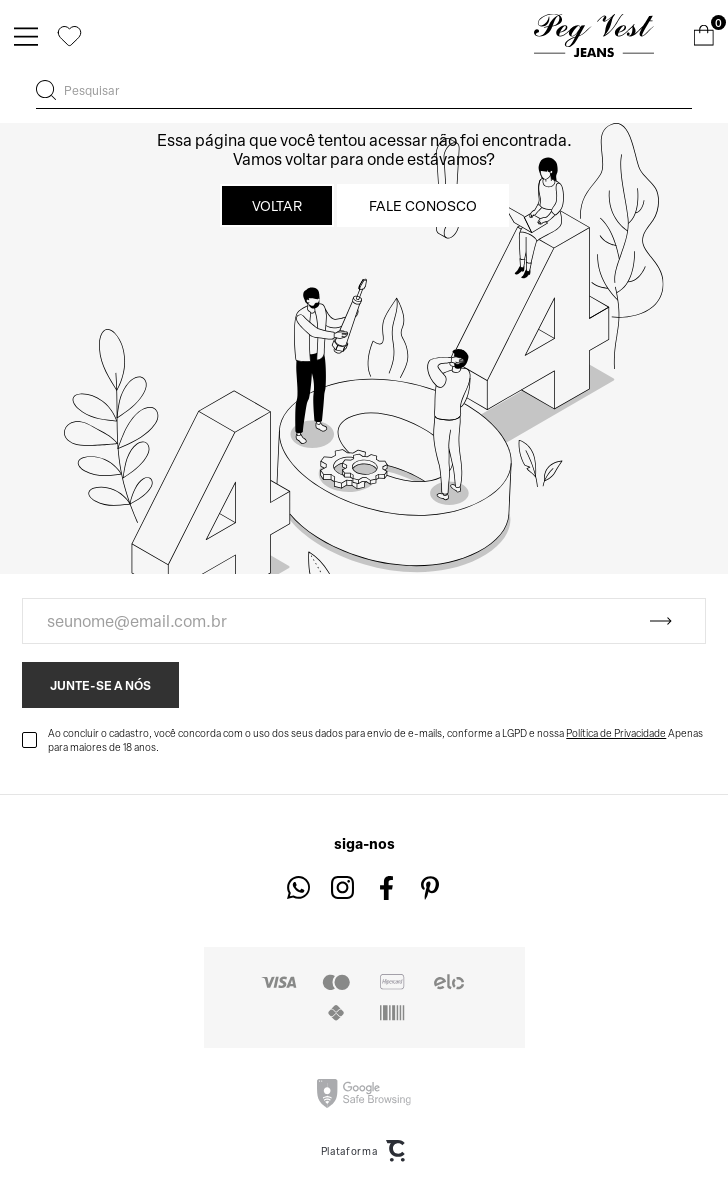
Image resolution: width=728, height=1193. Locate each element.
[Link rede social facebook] (386, 887)
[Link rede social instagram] (342, 887)
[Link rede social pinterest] (430, 887)
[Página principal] (594, 35)
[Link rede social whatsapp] (298, 887)
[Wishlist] (69, 35)
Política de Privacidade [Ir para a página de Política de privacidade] (616, 733)
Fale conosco (423, 205)
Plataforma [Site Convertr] (364, 1151)
